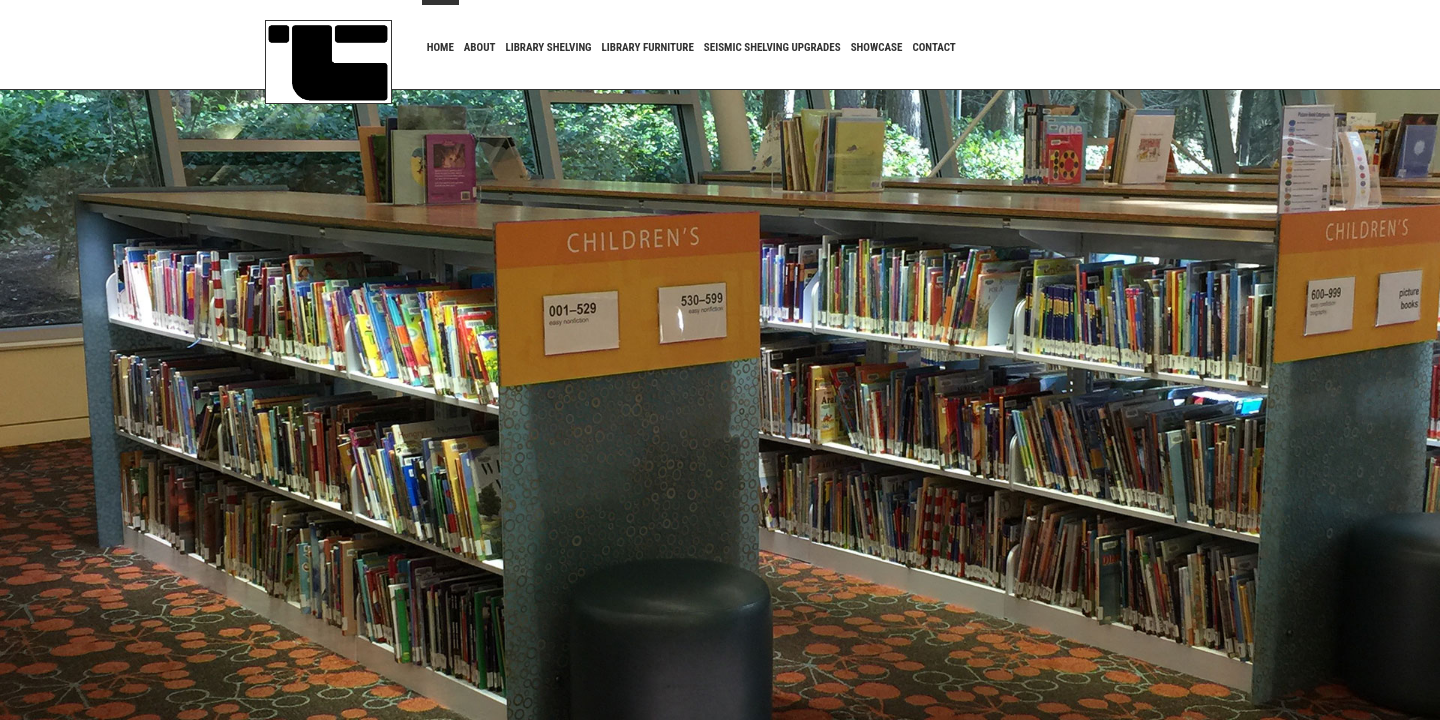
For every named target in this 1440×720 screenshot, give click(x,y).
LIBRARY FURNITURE (648, 47)
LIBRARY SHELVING (548, 47)
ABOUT (480, 47)
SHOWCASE (877, 47)
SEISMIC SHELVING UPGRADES (772, 47)
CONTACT (933, 47)
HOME (440, 47)
